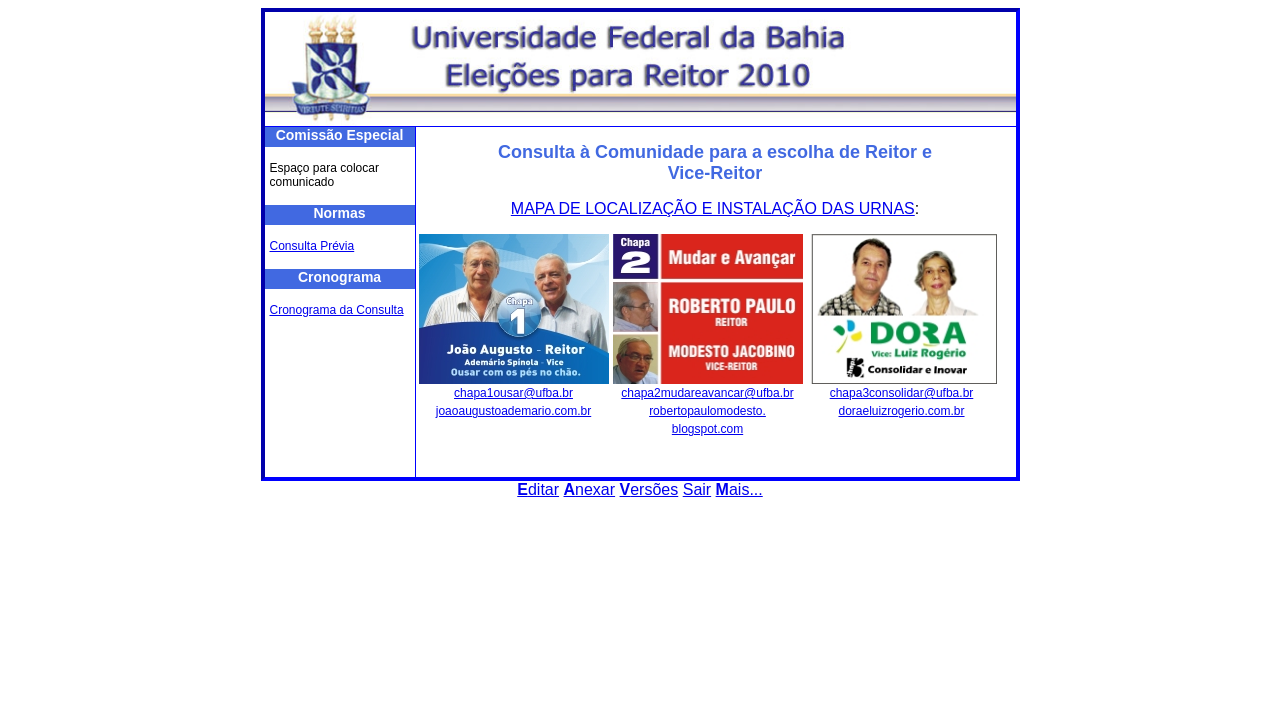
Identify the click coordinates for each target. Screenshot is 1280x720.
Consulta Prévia (312, 246)
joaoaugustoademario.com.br (513, 411)
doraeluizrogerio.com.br (901, 411)
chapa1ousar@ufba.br (513, 393)
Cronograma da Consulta (337, 310)
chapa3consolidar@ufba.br (902, 393)
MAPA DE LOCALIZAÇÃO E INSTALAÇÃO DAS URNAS (713, 208)
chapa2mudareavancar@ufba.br (707, 393)
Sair (697, 489)
